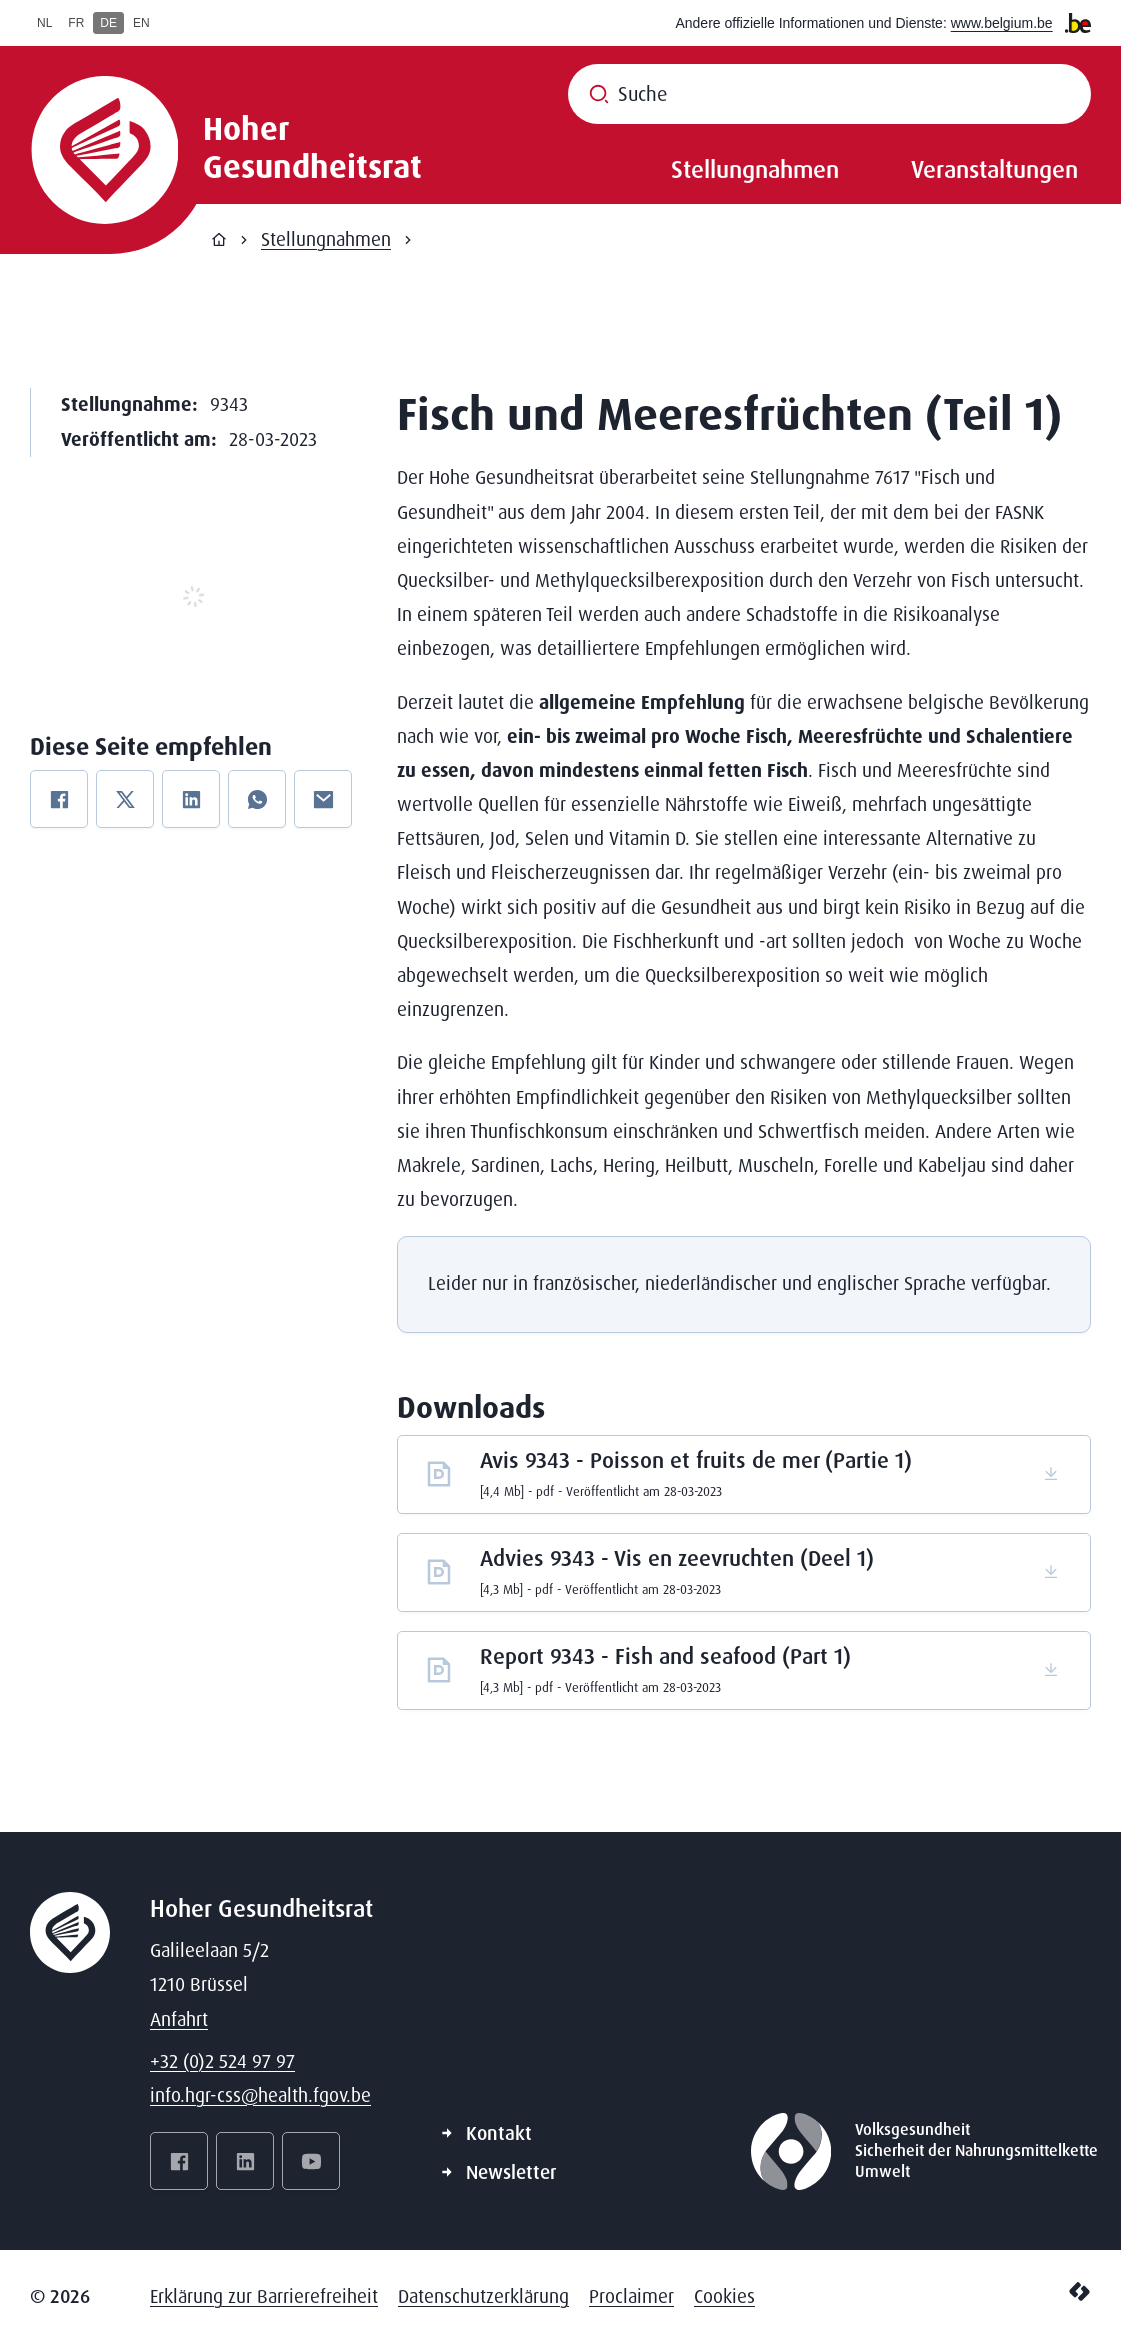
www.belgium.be (1002, 23)
